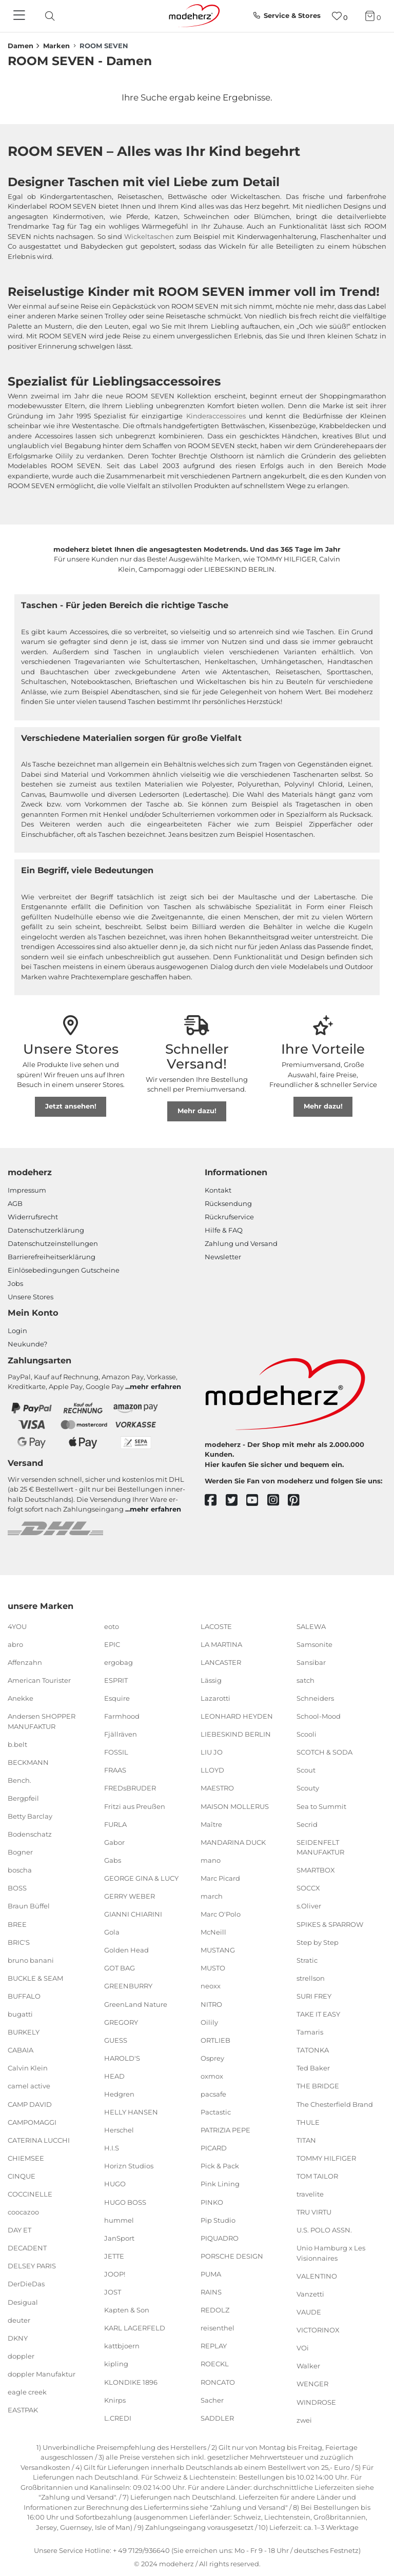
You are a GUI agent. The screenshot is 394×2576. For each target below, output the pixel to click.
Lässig (211, 1680)
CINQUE (21, 2176)
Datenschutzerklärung (46, 1230)
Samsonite (314, 1644)
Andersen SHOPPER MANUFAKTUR (41, 1721)
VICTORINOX (318, 2330)
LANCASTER (221, 1662)
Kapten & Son (126, 2310)
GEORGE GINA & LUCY (141, 1878)
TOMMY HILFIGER (326, 2158)
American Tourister (39, 1680)
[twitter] (236, 1500)
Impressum (27, 1190)
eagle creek (27, 2392)
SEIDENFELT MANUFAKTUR (320, 1847)
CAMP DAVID (30, 2104)
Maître (211, 1824)
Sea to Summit (321, 1806)
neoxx (211, 1986)
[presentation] (58, 16)
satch (305, 1680)
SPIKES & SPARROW (330, 1924)
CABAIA (20, 2050)
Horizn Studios (128, 2166)
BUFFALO (24, 1996)
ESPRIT (116, 1680)
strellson (311, 1978)
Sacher (212, 2400)
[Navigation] (20, 16)
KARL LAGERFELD (134, 2328)
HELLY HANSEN (131, 2112)
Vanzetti (310, 2294)
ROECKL (215, 2364)
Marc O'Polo (221, 1914)
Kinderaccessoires (216, 416)
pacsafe (213, 2094)
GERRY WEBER (129, 1896)
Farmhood (122, 1716)
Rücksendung (228, 1203)
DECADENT (27, 2248)
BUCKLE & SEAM (35, 1978)
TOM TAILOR (317, 2176)
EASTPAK (23, 2410)
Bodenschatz (30, 1834)
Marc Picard (220, 1878)
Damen (20, 46)
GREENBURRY (128, 1986)
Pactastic (216, 2112)
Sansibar (311, 1662)
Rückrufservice (229, 1217)
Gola (112, 1932)
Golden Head (126, 1950)
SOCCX (308, 1888)
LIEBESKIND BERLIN (236, 1734)
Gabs (112, 1860)
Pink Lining (220, 2184)
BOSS (17, 1888)
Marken (56, 46)
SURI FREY (314, 1996)
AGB (15, 1203)
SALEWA (311, 1626)
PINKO (212, 2202)
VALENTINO (317, 2276)
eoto (111, 1626)
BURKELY (24, 2032)
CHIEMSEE (26, 2158)
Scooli (307, 1734)
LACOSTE (216, 1626)
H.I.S (111, 2148)
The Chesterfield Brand (335, 2104)
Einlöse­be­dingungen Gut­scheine (64, 1270)
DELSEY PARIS (32, 2266)
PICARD (214, 2148)
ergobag (118, 1662)
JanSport (119, 2238)
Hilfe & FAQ (224, 1230)
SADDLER (217, 2418)
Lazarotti (215, 1698)
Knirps (115, 2400)
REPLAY (214, 2346)
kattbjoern (122, 2346)
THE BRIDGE (318, 2086)
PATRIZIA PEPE (225, 2130)
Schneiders (315, 1698)
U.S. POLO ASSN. (324, 2230)
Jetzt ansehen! (70, 1106)
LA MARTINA (221, 1644)
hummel (119, 2220)
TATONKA (313, 2050)
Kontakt (218, 1190)
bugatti (20, 2014)
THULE (308, 2122)
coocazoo (23, 2212)
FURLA (115, 1824)
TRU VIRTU (314, 2212)
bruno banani (31, 1960)
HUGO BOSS (125, 2202)
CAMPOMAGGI (32, 2122)
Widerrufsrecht (33, 1217)
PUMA (211, 2274)
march (212, 1896)
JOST (112, 2292)
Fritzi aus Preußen (134, 1806)
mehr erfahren (155, 1386)
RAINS (211, 2292)
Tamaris (310, 2032)
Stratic (307, 1960)
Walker (308, 2366)
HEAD (114, 2076)
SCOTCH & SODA (324, 1752)
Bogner (20, 1852)
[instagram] (277, 1500)
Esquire (117, 1698)
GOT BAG (119, 1968)
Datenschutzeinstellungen (53, 1243)
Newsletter (223, 1257)
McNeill (213, 1932)
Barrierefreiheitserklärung (51, 1257)
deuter (19, 2320)
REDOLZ (215, 2310)
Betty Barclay (30, 1816)
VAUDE (309, 2312)
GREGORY (121, 2022)
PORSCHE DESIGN (232, 2256)
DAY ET (19, 2230)
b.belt (17, 1744)
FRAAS (115, 1770)
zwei (304, 2420)
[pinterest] (298, 1500)
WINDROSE (316, 2402)
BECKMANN (28, 1762)
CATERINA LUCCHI (39, 2140)
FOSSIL (116, 1752)
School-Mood (319, 1716)
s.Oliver (309, 1906)
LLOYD (212, 1770)
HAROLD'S (122, 2058)
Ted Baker (313, 2068)
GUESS (115, 2040)
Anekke (20, 1698)
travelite (310, 2194)
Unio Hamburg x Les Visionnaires (331, 2253)
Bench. (19, 1780)
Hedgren (119, 2094)
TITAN (306, 2140)
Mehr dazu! (197, 1110)
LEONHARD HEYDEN (237, 1716)
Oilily (209, 2022)
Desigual (23, 2302)
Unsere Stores (30, 1297)
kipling (116, 2364)
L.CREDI (117, 2418)
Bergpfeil (23, 1798)
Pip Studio (218, 2220)
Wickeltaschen (149, 236)
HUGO (115, 2184)
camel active (29, 2086)
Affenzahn (25, 1662)
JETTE (114, 2256)
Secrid (307, 1824)
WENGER (312, 2384)
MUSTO (213, 1968)
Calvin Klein (28, 2068)
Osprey (212, 2058)
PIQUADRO (220, 2238)
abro (15, 1644)
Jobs (15, 1283)
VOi (303, 2348)
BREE (17, 1924)
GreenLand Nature (135, 2004)
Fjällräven (120, 1734)
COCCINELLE (30, 2194)
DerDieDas (26, 2284)
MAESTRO (217, 1788)
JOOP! (114, 2274)
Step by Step (318, 1942)
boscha (20, 1870)
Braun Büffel (29, 1906)
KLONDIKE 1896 (130, 2382)
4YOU (17, 1626)
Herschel (119, 2130)
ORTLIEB (215, 2040)
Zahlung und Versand (241, 1243)
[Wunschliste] (340, 16)
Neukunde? (27, 1344)
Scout (306, 1770)
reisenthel (217, 2328)
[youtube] (256, 1500)
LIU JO (212, 1752)
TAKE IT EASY (318, 2014)
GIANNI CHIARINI (133, 1914)
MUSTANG (218, 1950)
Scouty (308, 1788)
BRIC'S (19, 1942)
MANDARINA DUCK (233, 1842)
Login (17, 1330)
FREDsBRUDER (130, 1788)
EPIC (112, 1644)
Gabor (114, 1842)
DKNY (18, 2338)
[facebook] (215, 1500)
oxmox (212, 2076)
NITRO (211, 2004)
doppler (21, 2356)
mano (211, 1860)
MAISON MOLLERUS (235, 1806)
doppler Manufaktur (41, 2374)
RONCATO (218, 2382)
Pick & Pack (220, 2166)
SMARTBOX (316, 1870)
